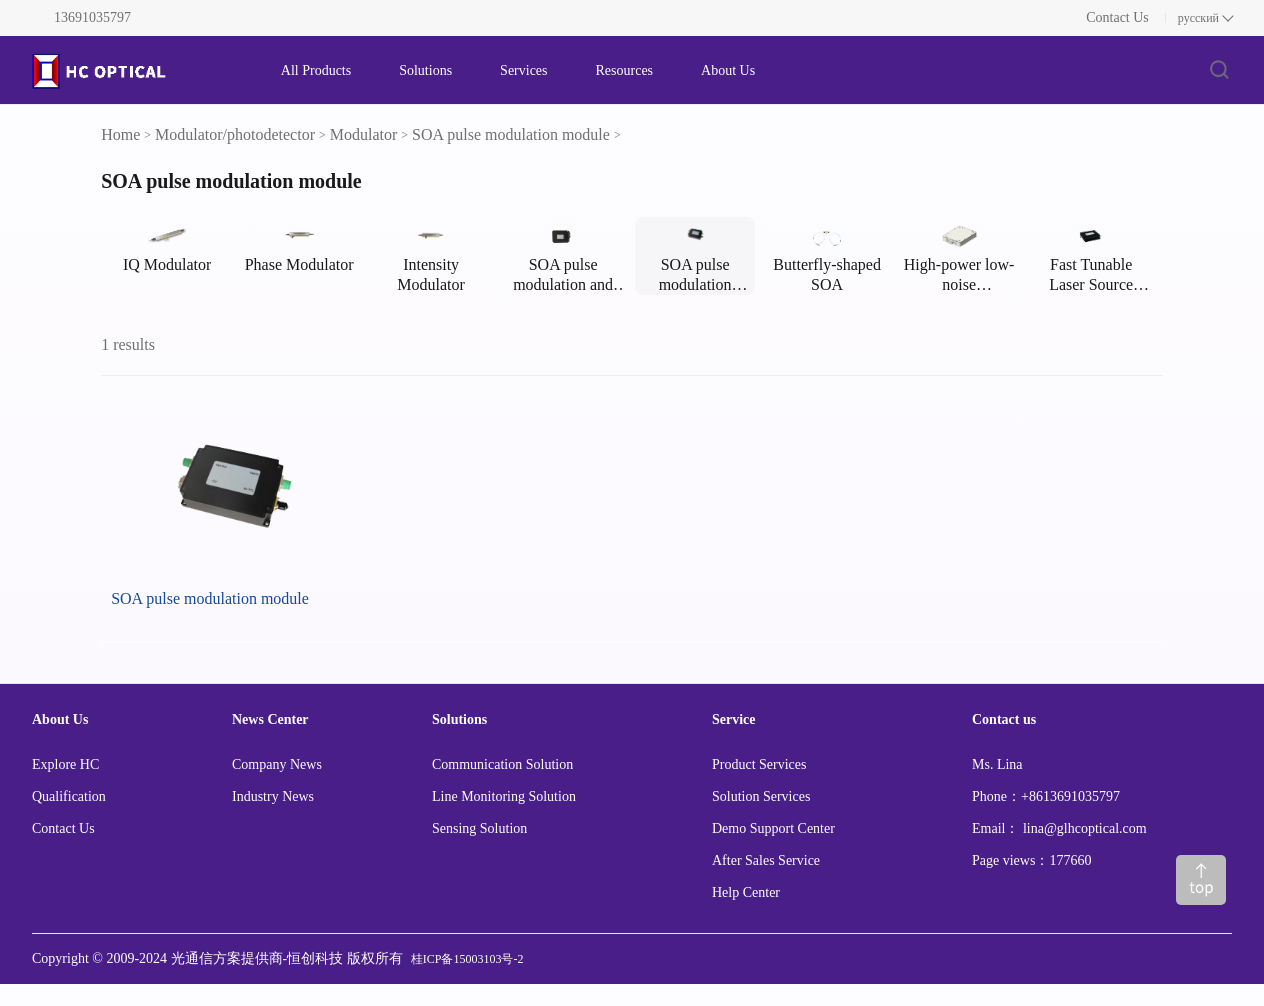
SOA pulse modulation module (511, 134)
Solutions (425, 70)
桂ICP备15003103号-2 (467, 959)
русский (1198, 18)
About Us (728, 70)
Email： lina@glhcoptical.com (1059, 828)
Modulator (364, 134)
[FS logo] (136, 71)
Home (120, 134)
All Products (316, 70)
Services (523, 70)
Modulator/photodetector (235, 134)
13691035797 (92, 17)
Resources (625, 70)
